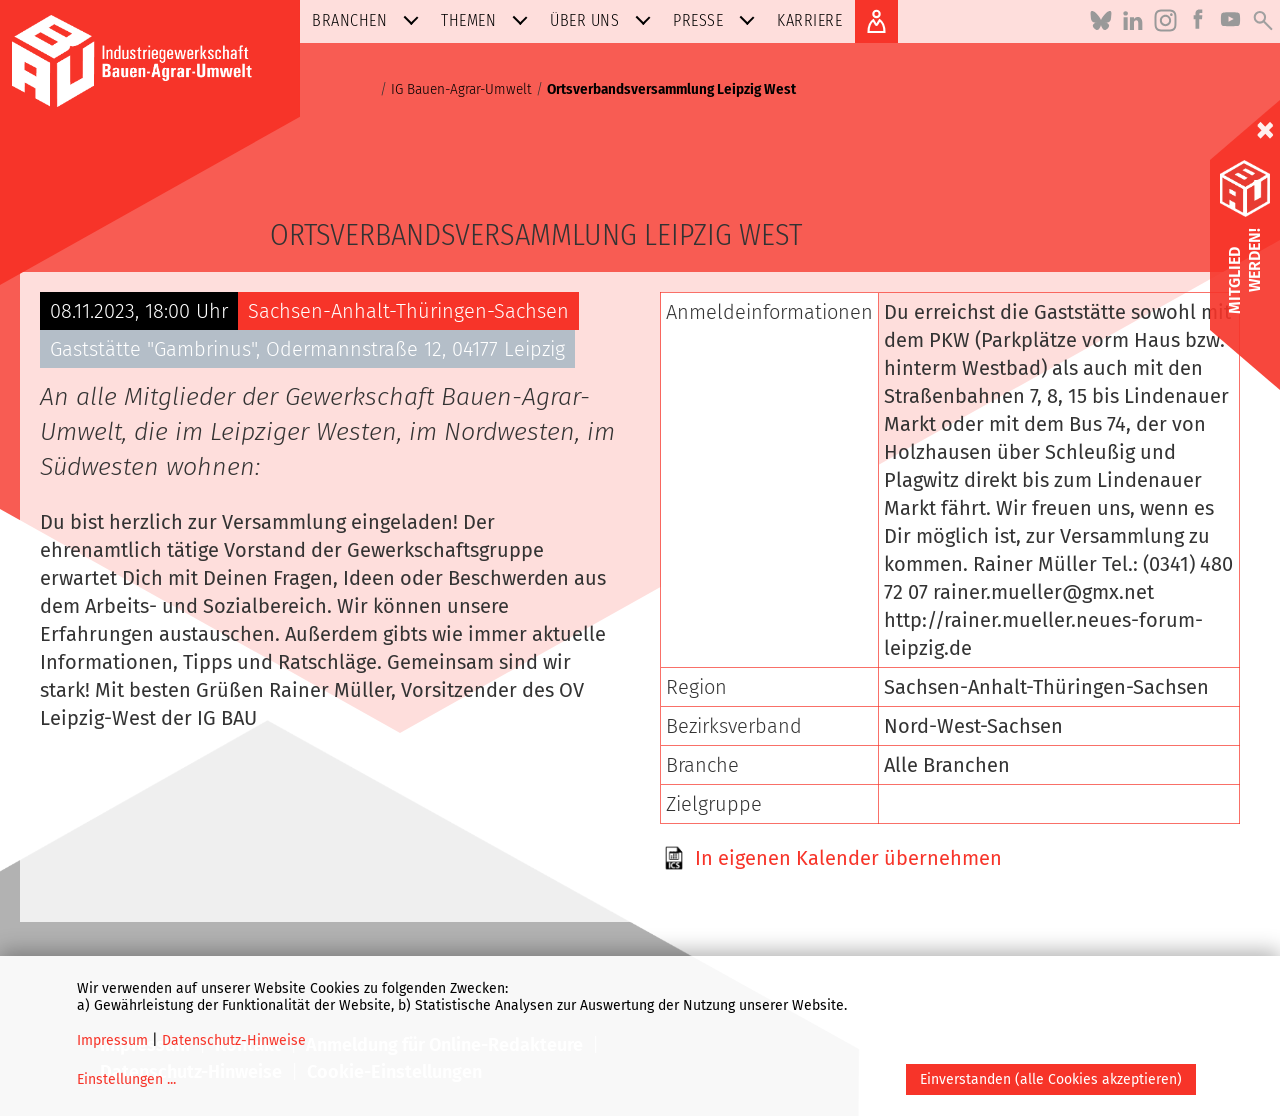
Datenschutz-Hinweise (234, 1040)
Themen (488, 20)
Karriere (809, 20)
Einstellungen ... (126, 1079)
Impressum (112, 1040)
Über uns (604, 20)
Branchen (369, 20)
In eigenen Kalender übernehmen (848, 858)
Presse (718, 20)
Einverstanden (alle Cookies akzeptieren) (1051, 1079)
